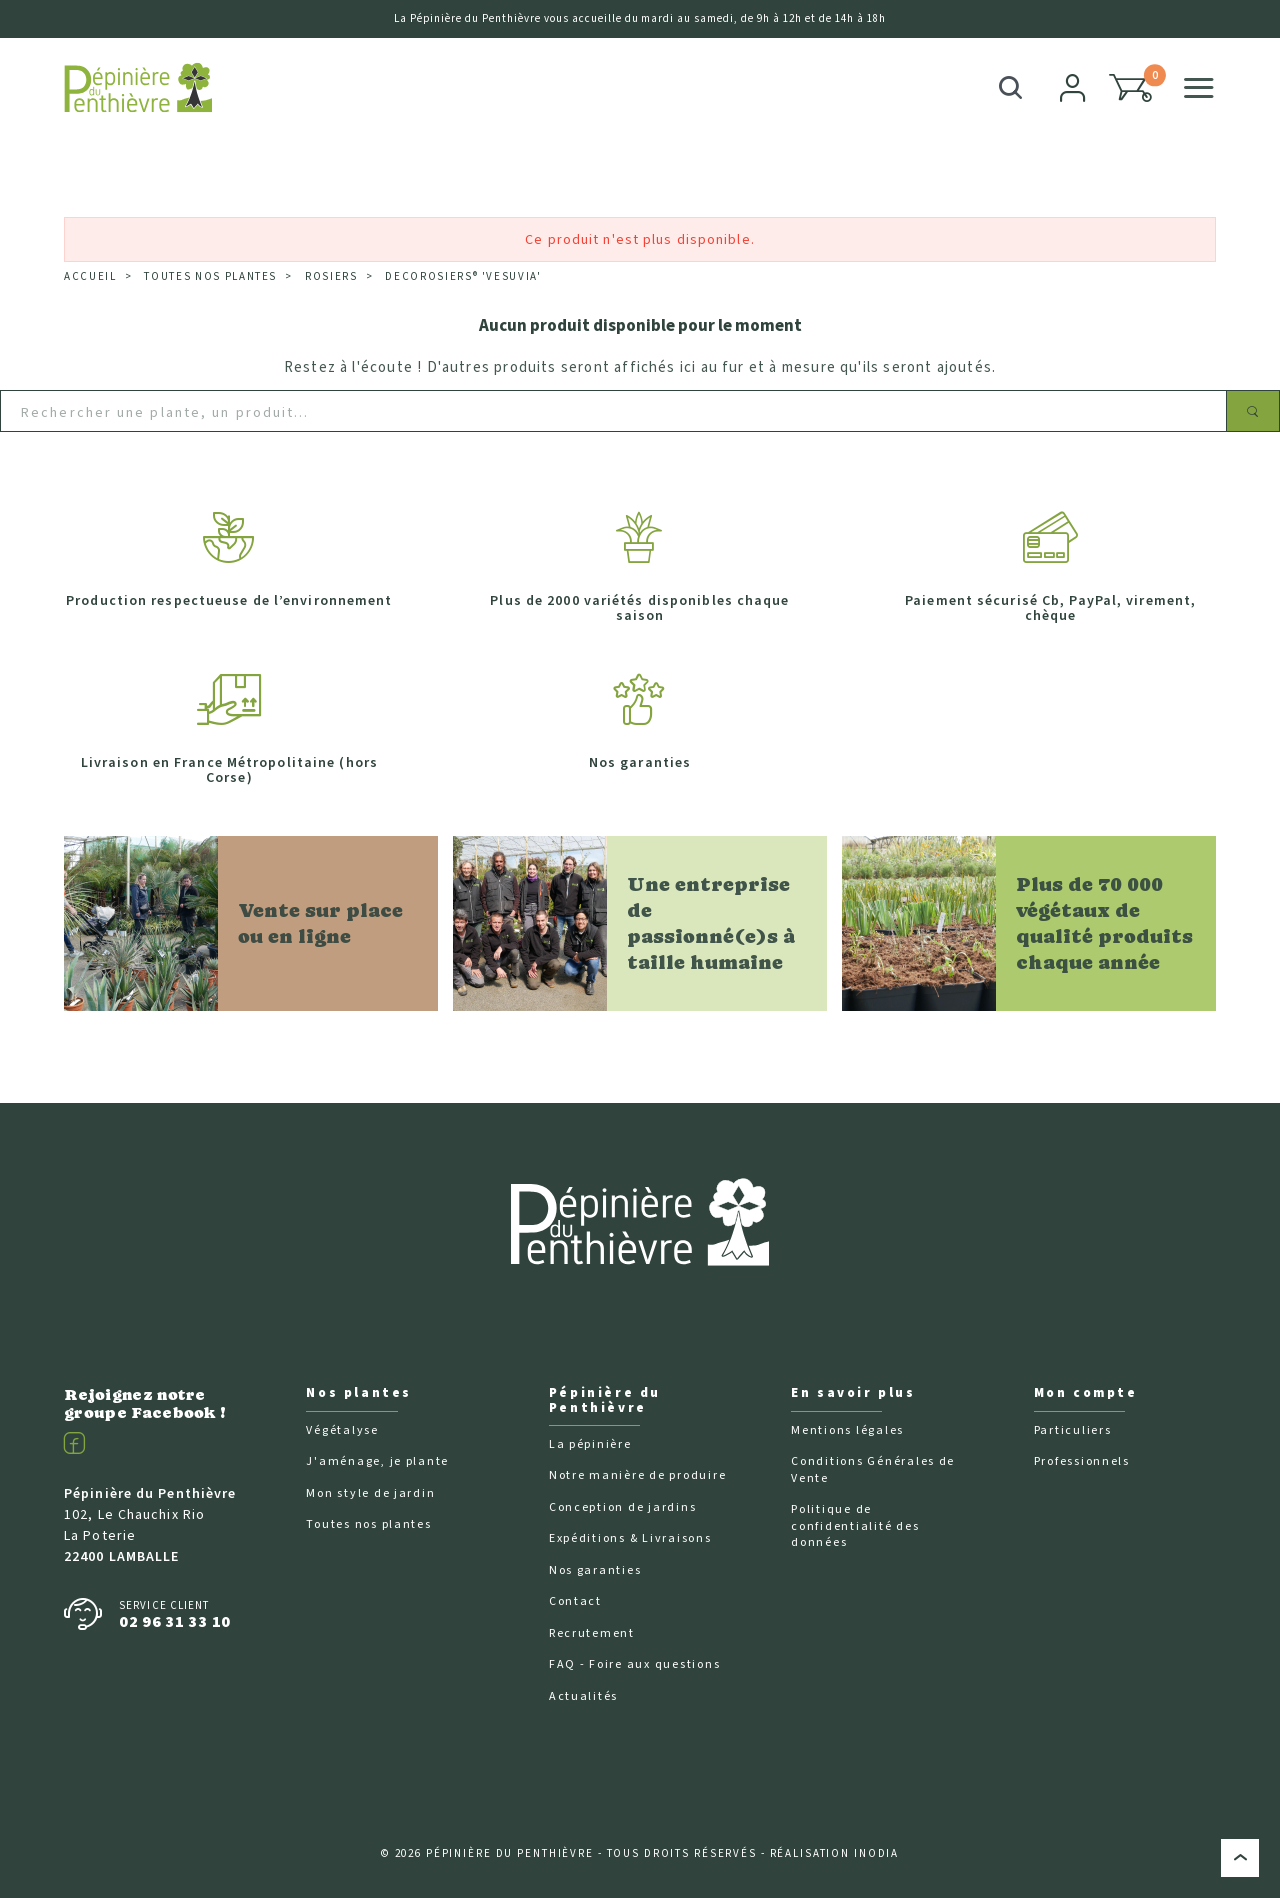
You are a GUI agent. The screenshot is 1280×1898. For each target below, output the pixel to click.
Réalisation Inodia (835, 1853)
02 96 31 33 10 (175, 1622)
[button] (1131, 88)
